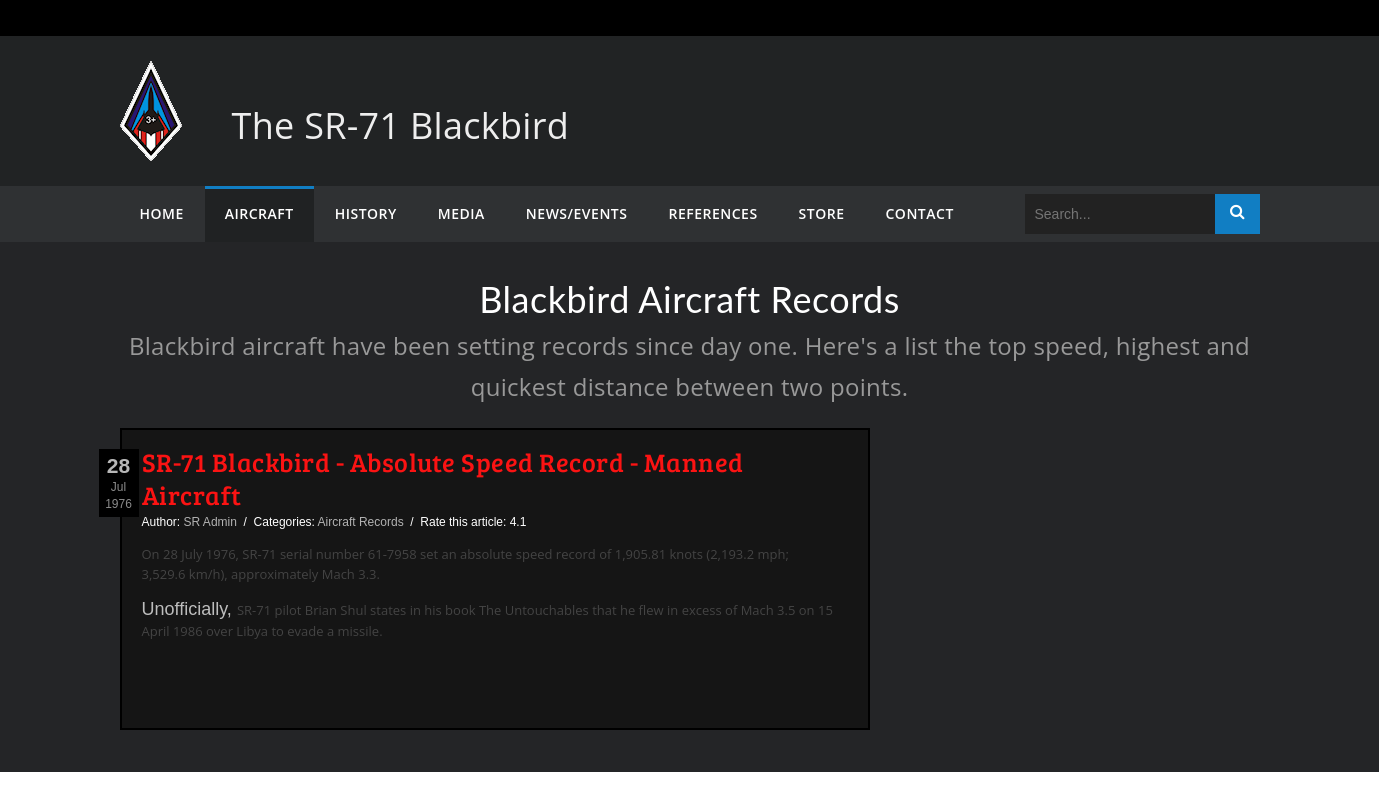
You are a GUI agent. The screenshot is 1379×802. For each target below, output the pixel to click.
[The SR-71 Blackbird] (151, 80)
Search (1237, 214)
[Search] (1120, 214)
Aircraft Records (361, 522)
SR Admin (210, 522)
